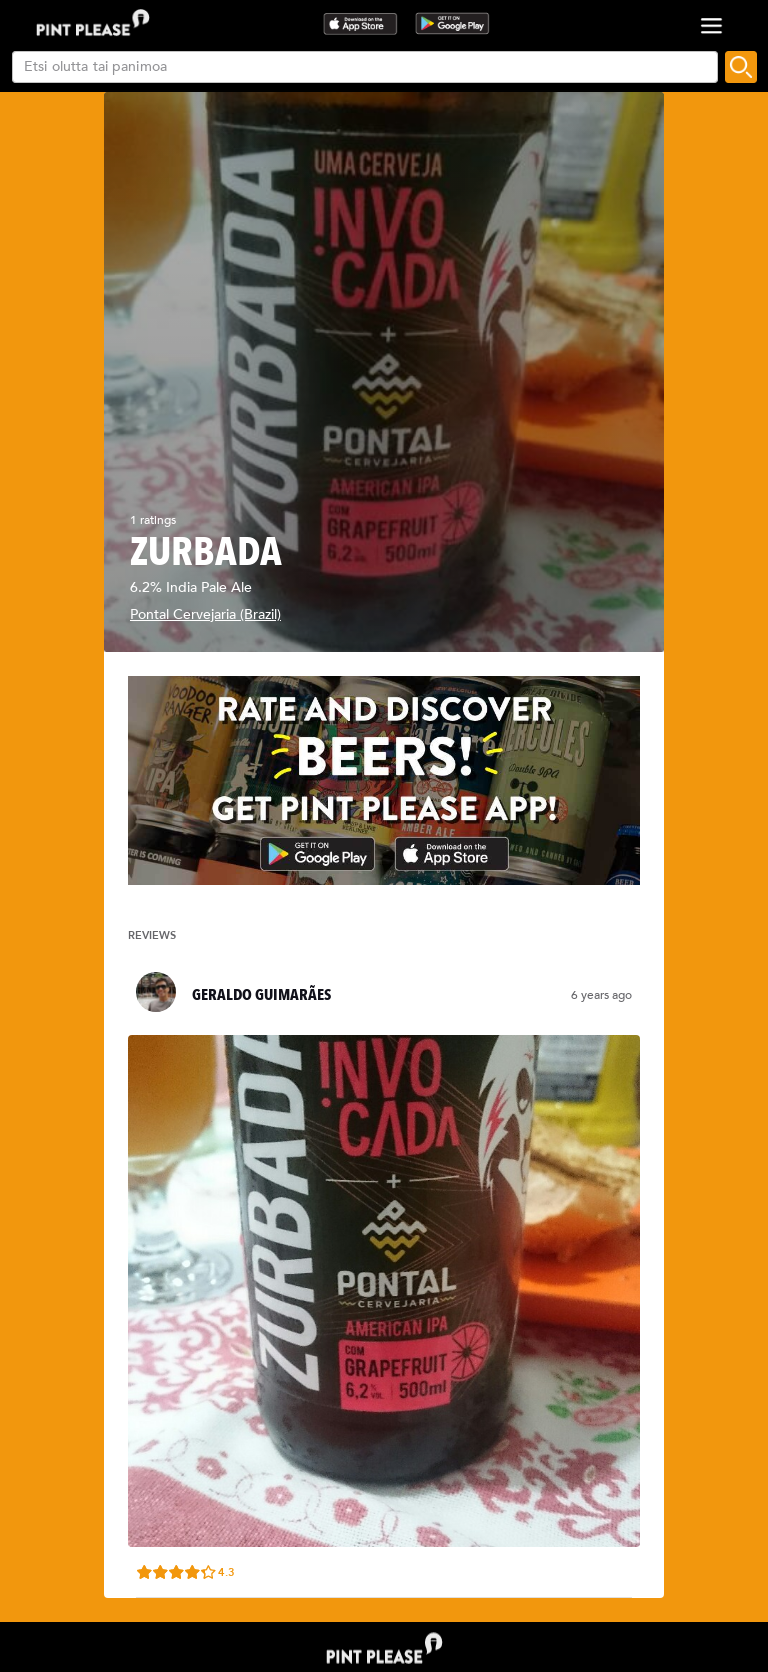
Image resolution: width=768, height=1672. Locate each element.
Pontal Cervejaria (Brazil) (205, 614)
